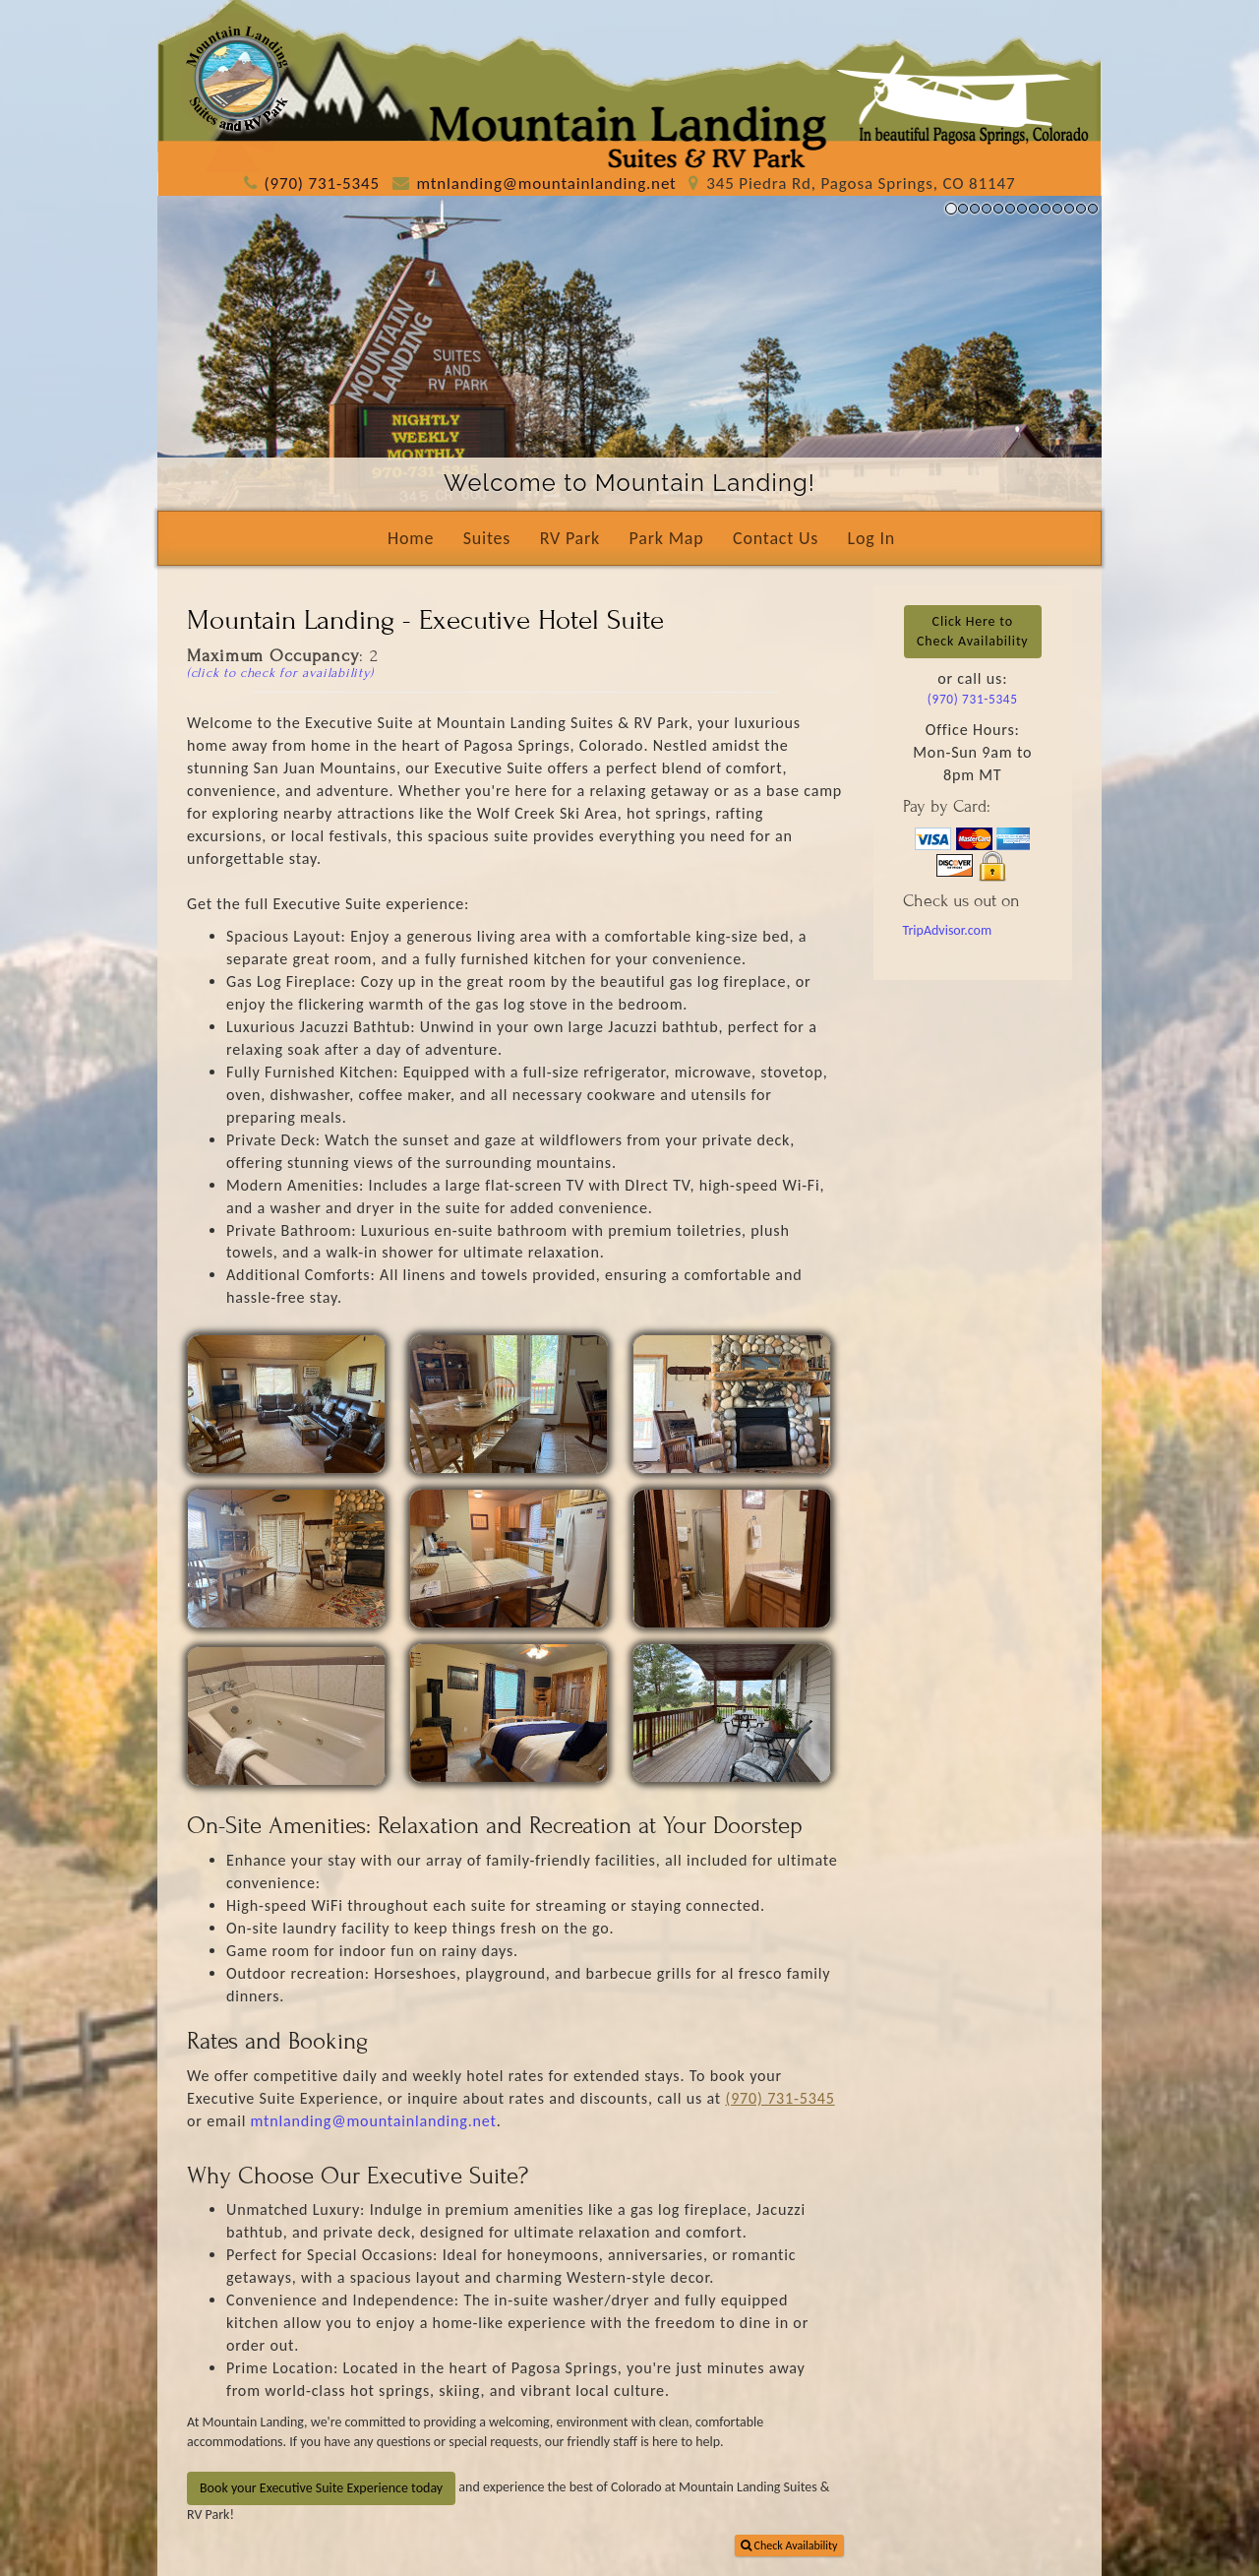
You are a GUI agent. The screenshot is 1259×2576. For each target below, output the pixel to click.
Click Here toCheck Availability (973, 631)
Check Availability (789, 2545)
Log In (871, 538)
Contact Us (775, 538)
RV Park (570, 538)
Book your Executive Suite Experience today (321, 2488)
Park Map (667, 538)
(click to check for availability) (280, 673)
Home (411, 538)
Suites (487, 538)
